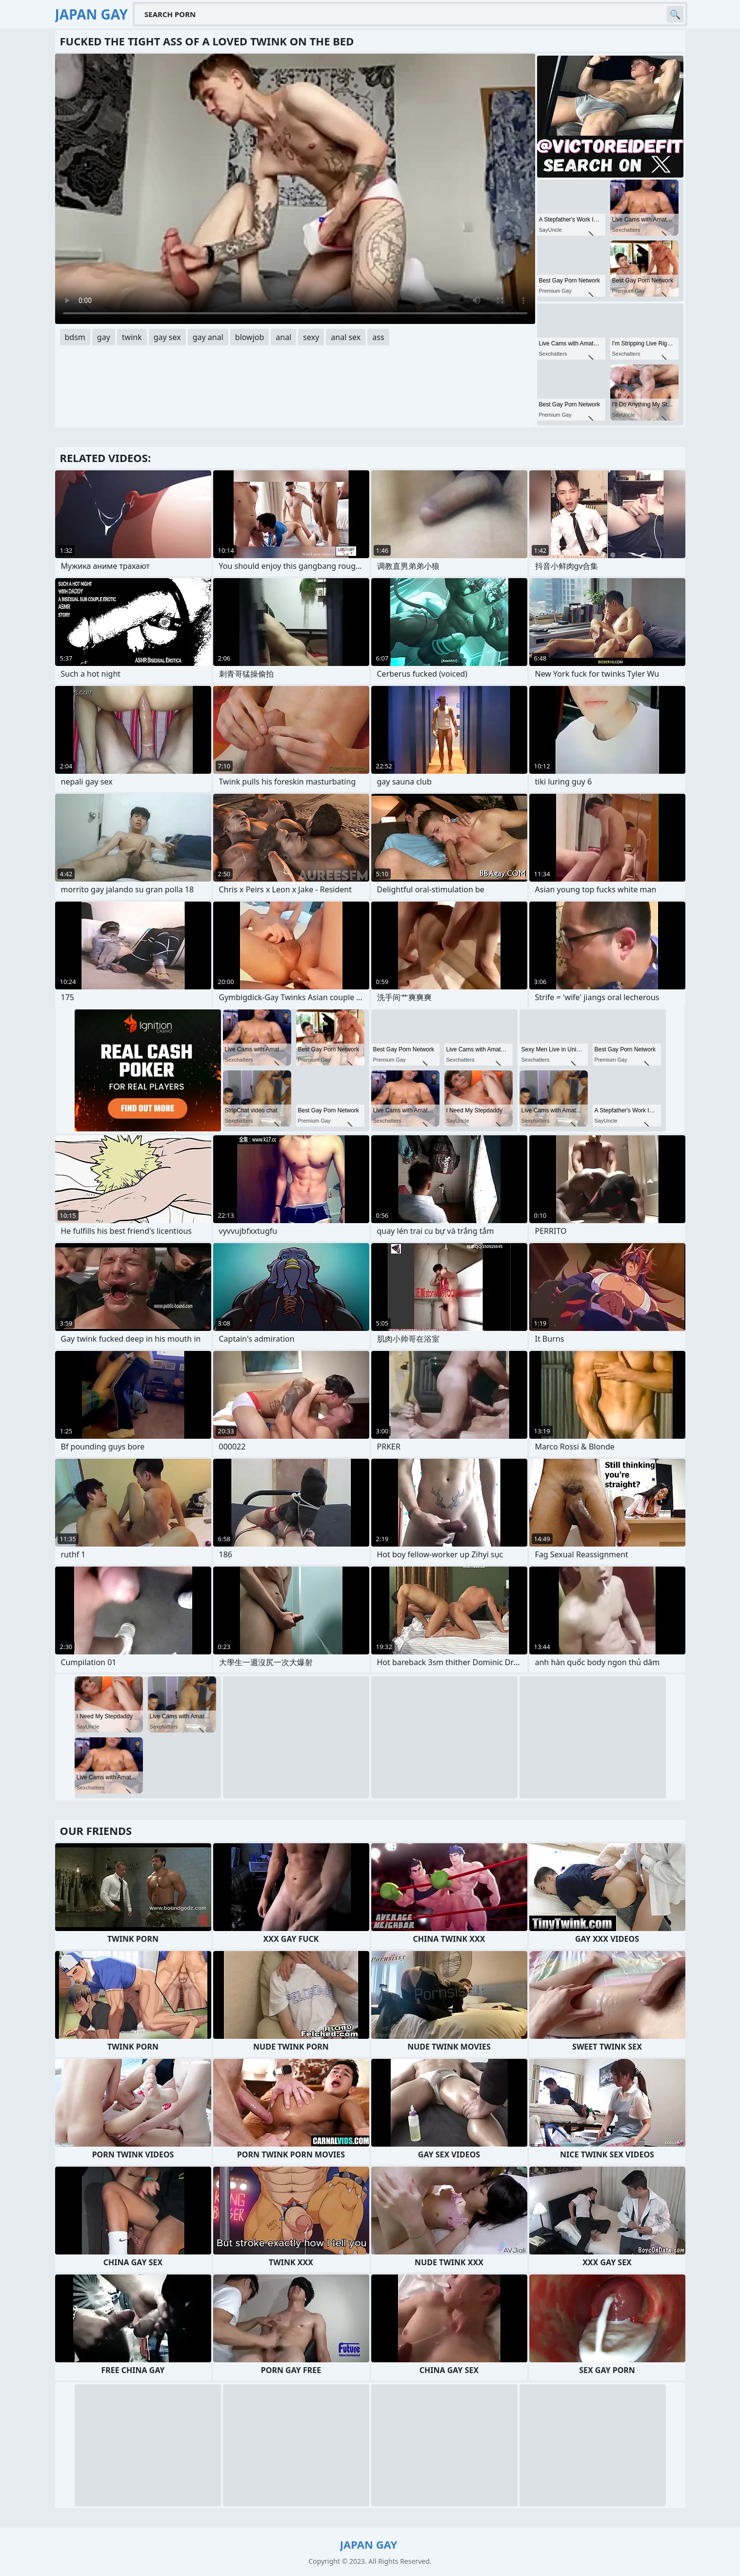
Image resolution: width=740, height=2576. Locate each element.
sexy (311, 337)
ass (378, 337)
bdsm (75, 337)
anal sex (345, 337)
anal (283, 337)
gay (103, 337)
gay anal (208, 337)
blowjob (249, 337)
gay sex (167, 337)
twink (132, 337)
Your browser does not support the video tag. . (295, 189)
